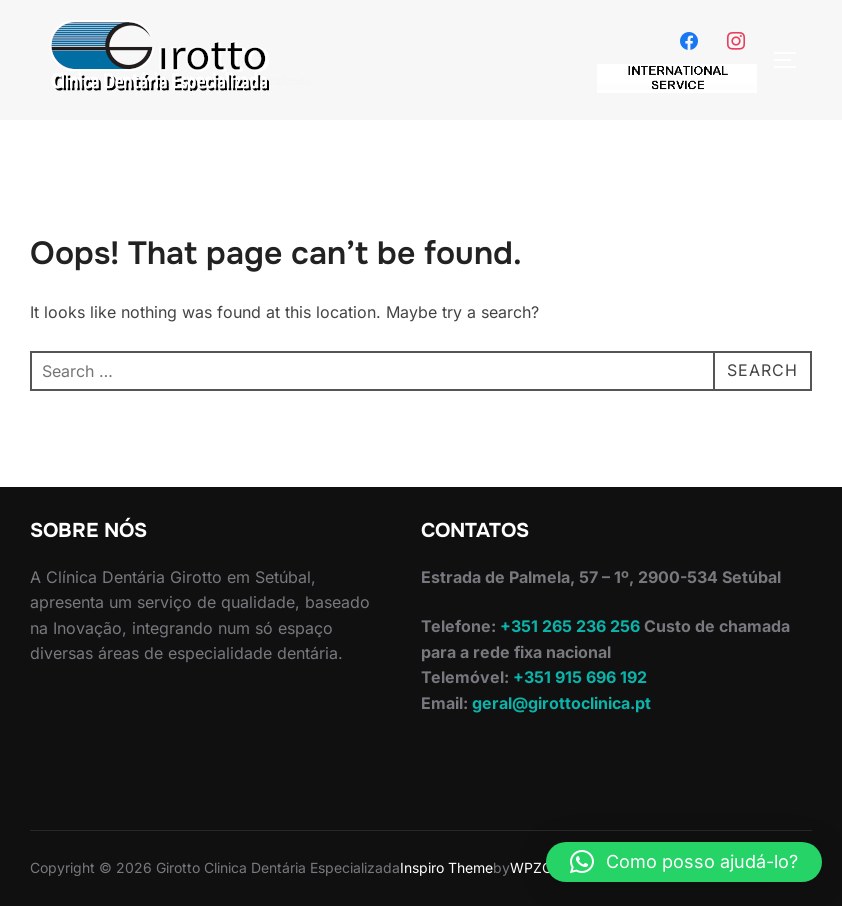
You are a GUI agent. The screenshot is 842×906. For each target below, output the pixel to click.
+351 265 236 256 (568, 626)
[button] (684, 862)
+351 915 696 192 (578, 677)
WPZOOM (543, 867)
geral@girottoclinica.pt (561, 703)
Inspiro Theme (446, 867)
